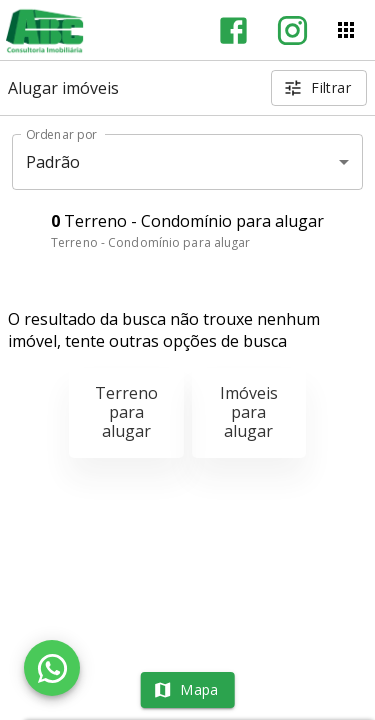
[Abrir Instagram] (292, 30)
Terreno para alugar (126, 412)
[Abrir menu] (346, 30)
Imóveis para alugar (249, 412)
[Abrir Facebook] (233, 30)
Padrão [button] (53, 162)
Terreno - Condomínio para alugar (151, 242)
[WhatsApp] (52, 668)
